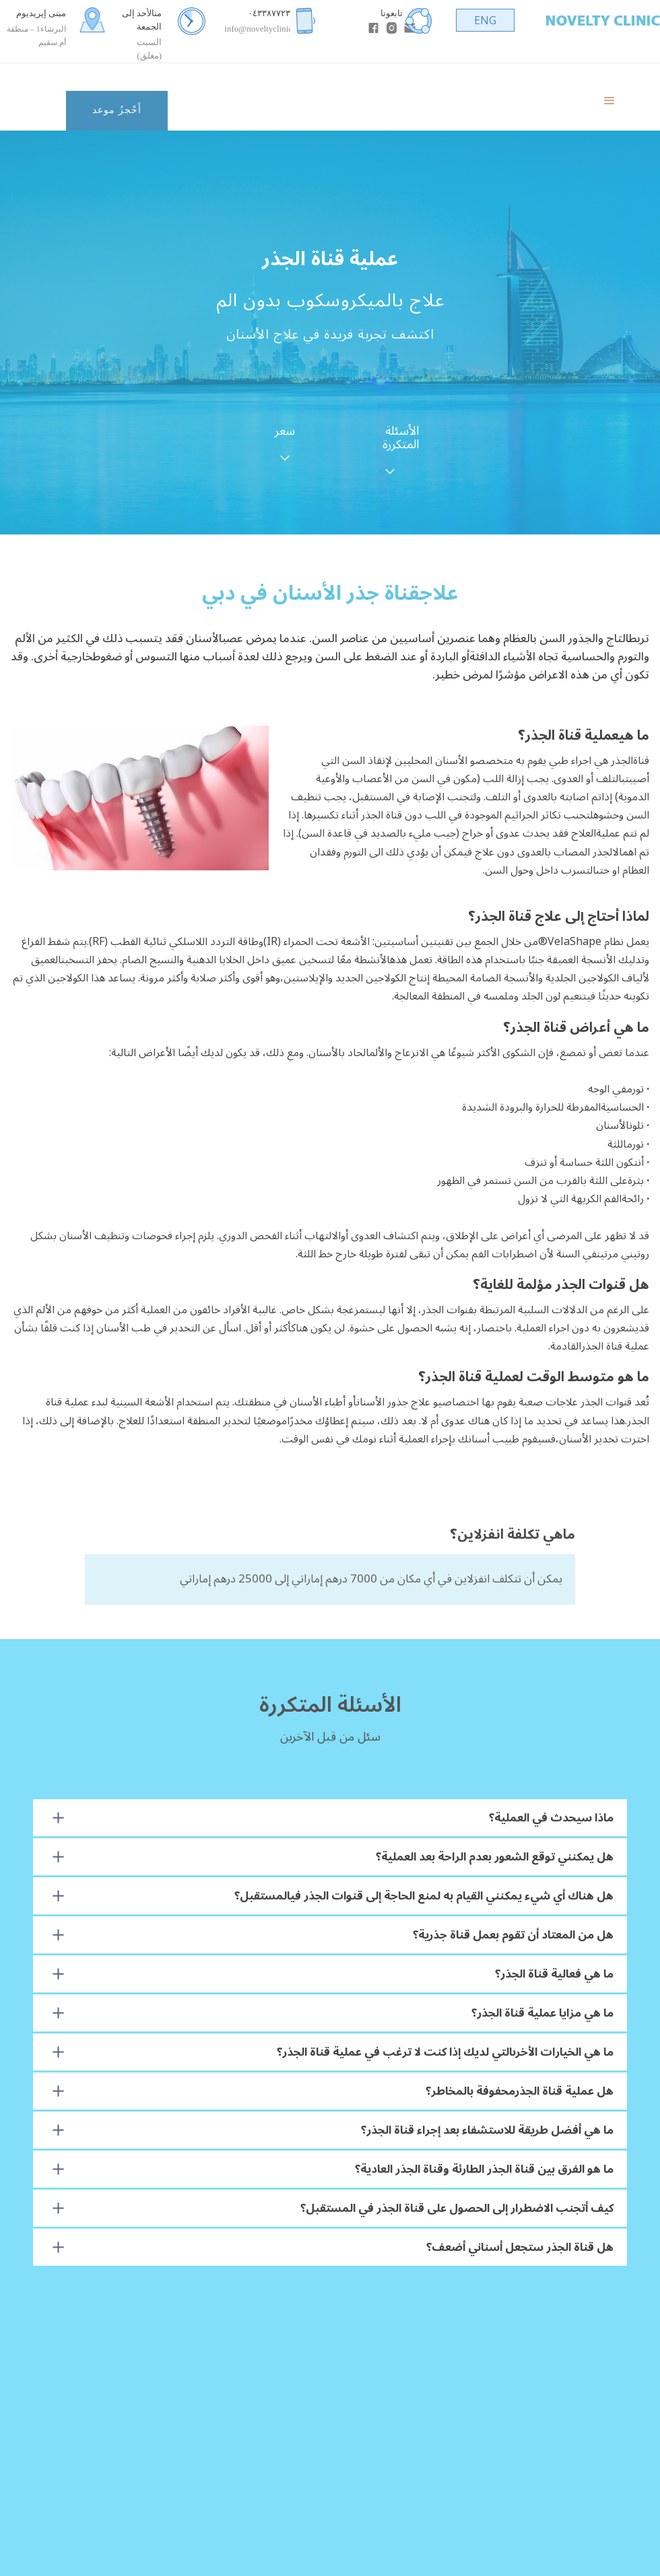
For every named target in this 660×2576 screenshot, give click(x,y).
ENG (485, 20)
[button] (609, 97)
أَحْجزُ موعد (116, 110)
